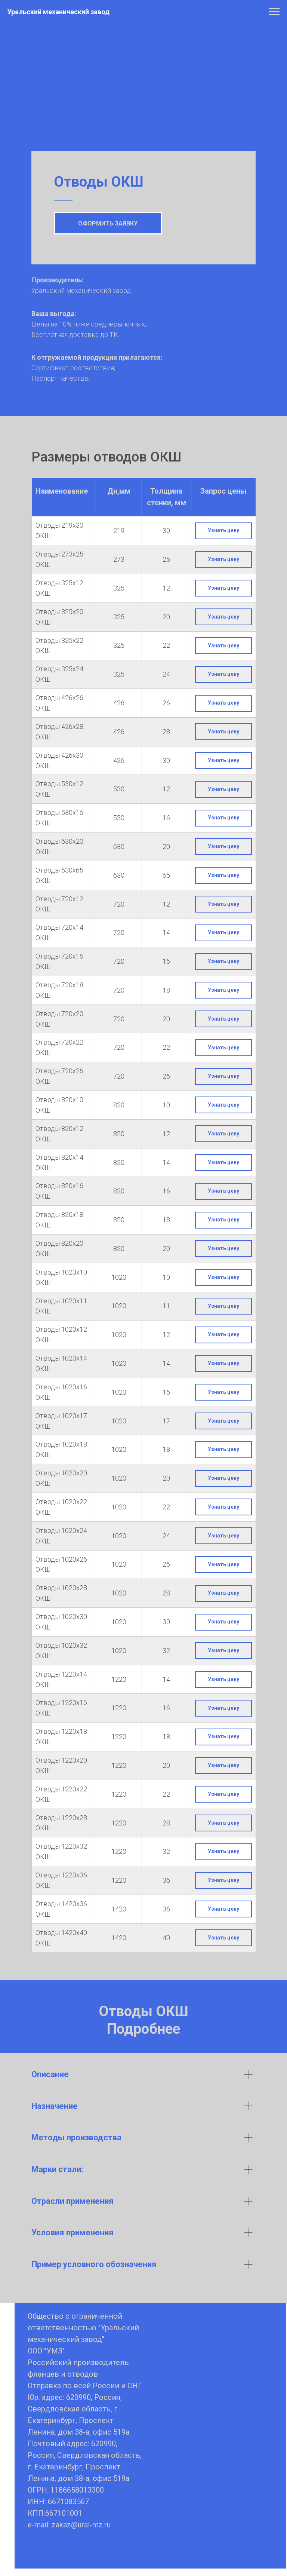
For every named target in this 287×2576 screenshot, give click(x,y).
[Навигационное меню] (274, 12)
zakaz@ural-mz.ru (81, 2524)
